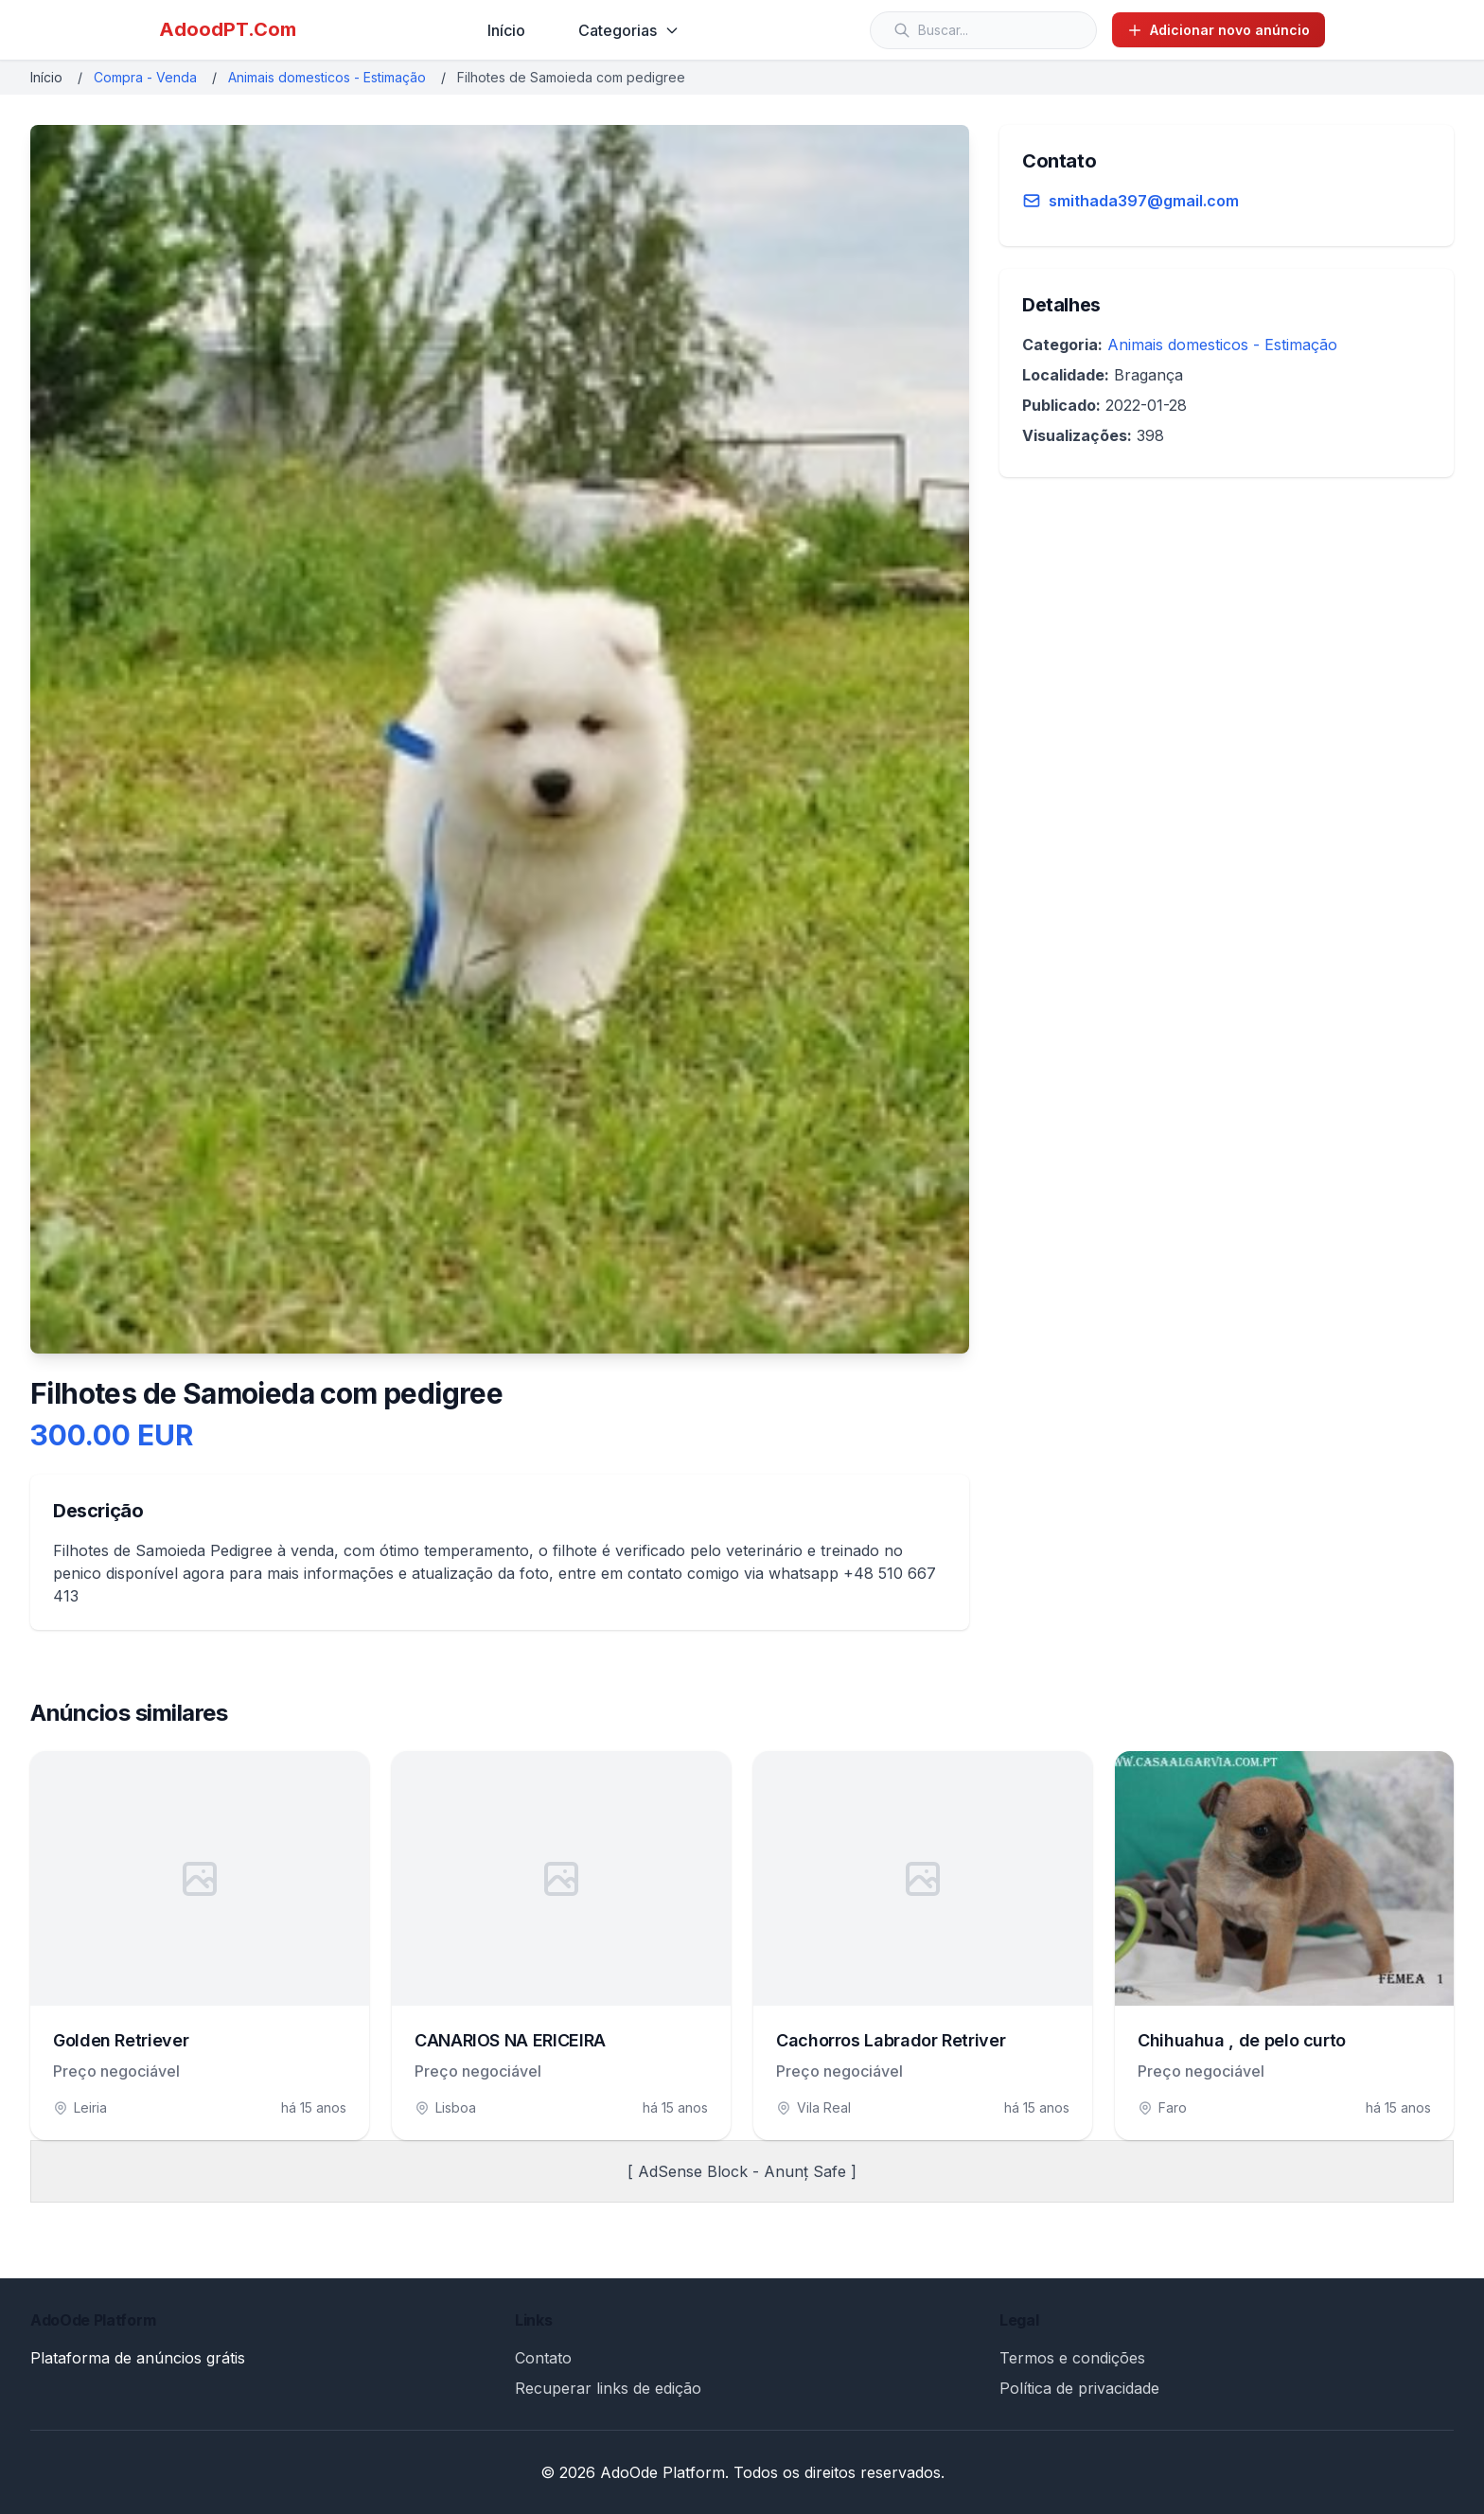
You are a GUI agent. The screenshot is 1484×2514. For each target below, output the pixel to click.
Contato (543, 2357)
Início (506, 30)
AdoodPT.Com (227, 29)
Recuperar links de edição (608, 2388)
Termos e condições (1072, 2357)
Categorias (629, 30)
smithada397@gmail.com (1144, 200)
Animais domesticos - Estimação (327, 77)
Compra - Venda (145, 77)
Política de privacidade (1079, 2388)
